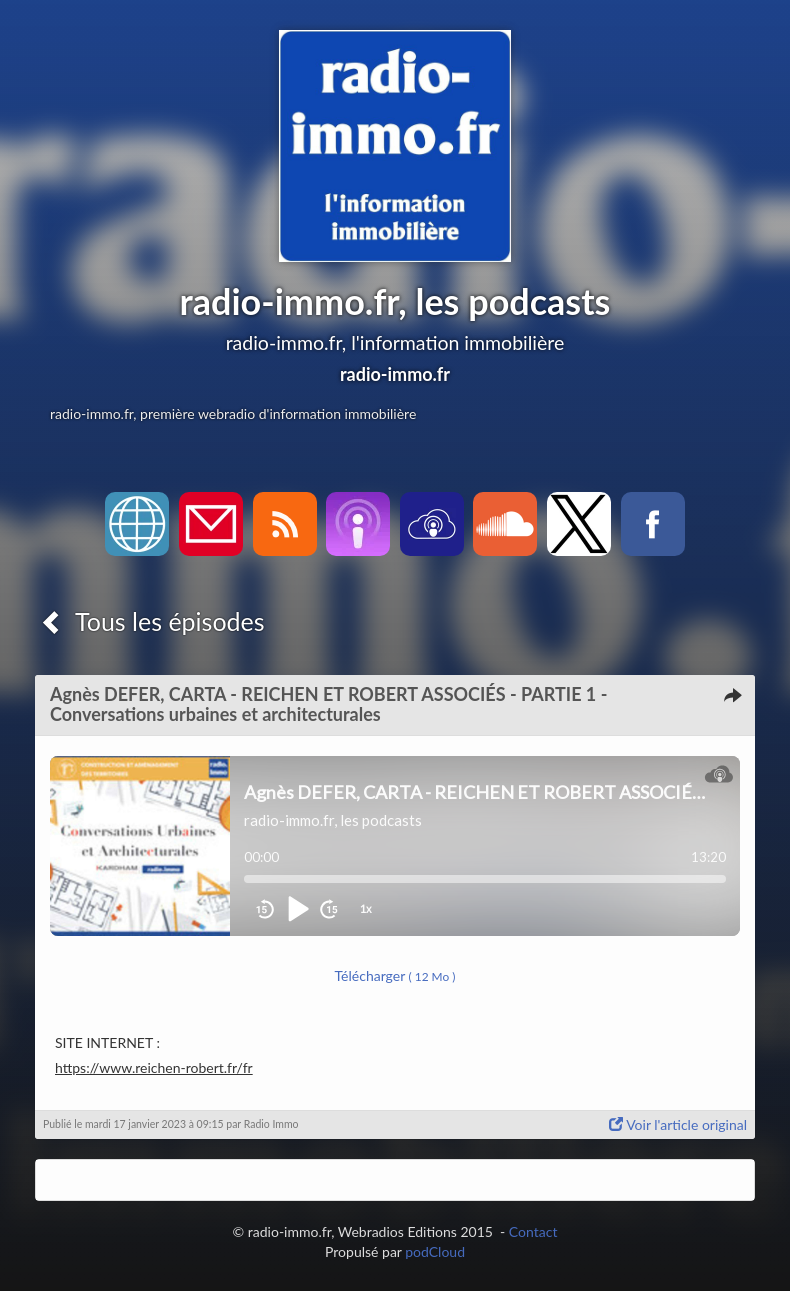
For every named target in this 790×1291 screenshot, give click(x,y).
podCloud (435, 1251)
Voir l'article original (678, 1124)
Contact (533, 1231)
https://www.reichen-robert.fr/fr (154, 1067)
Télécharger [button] (395, 975)
